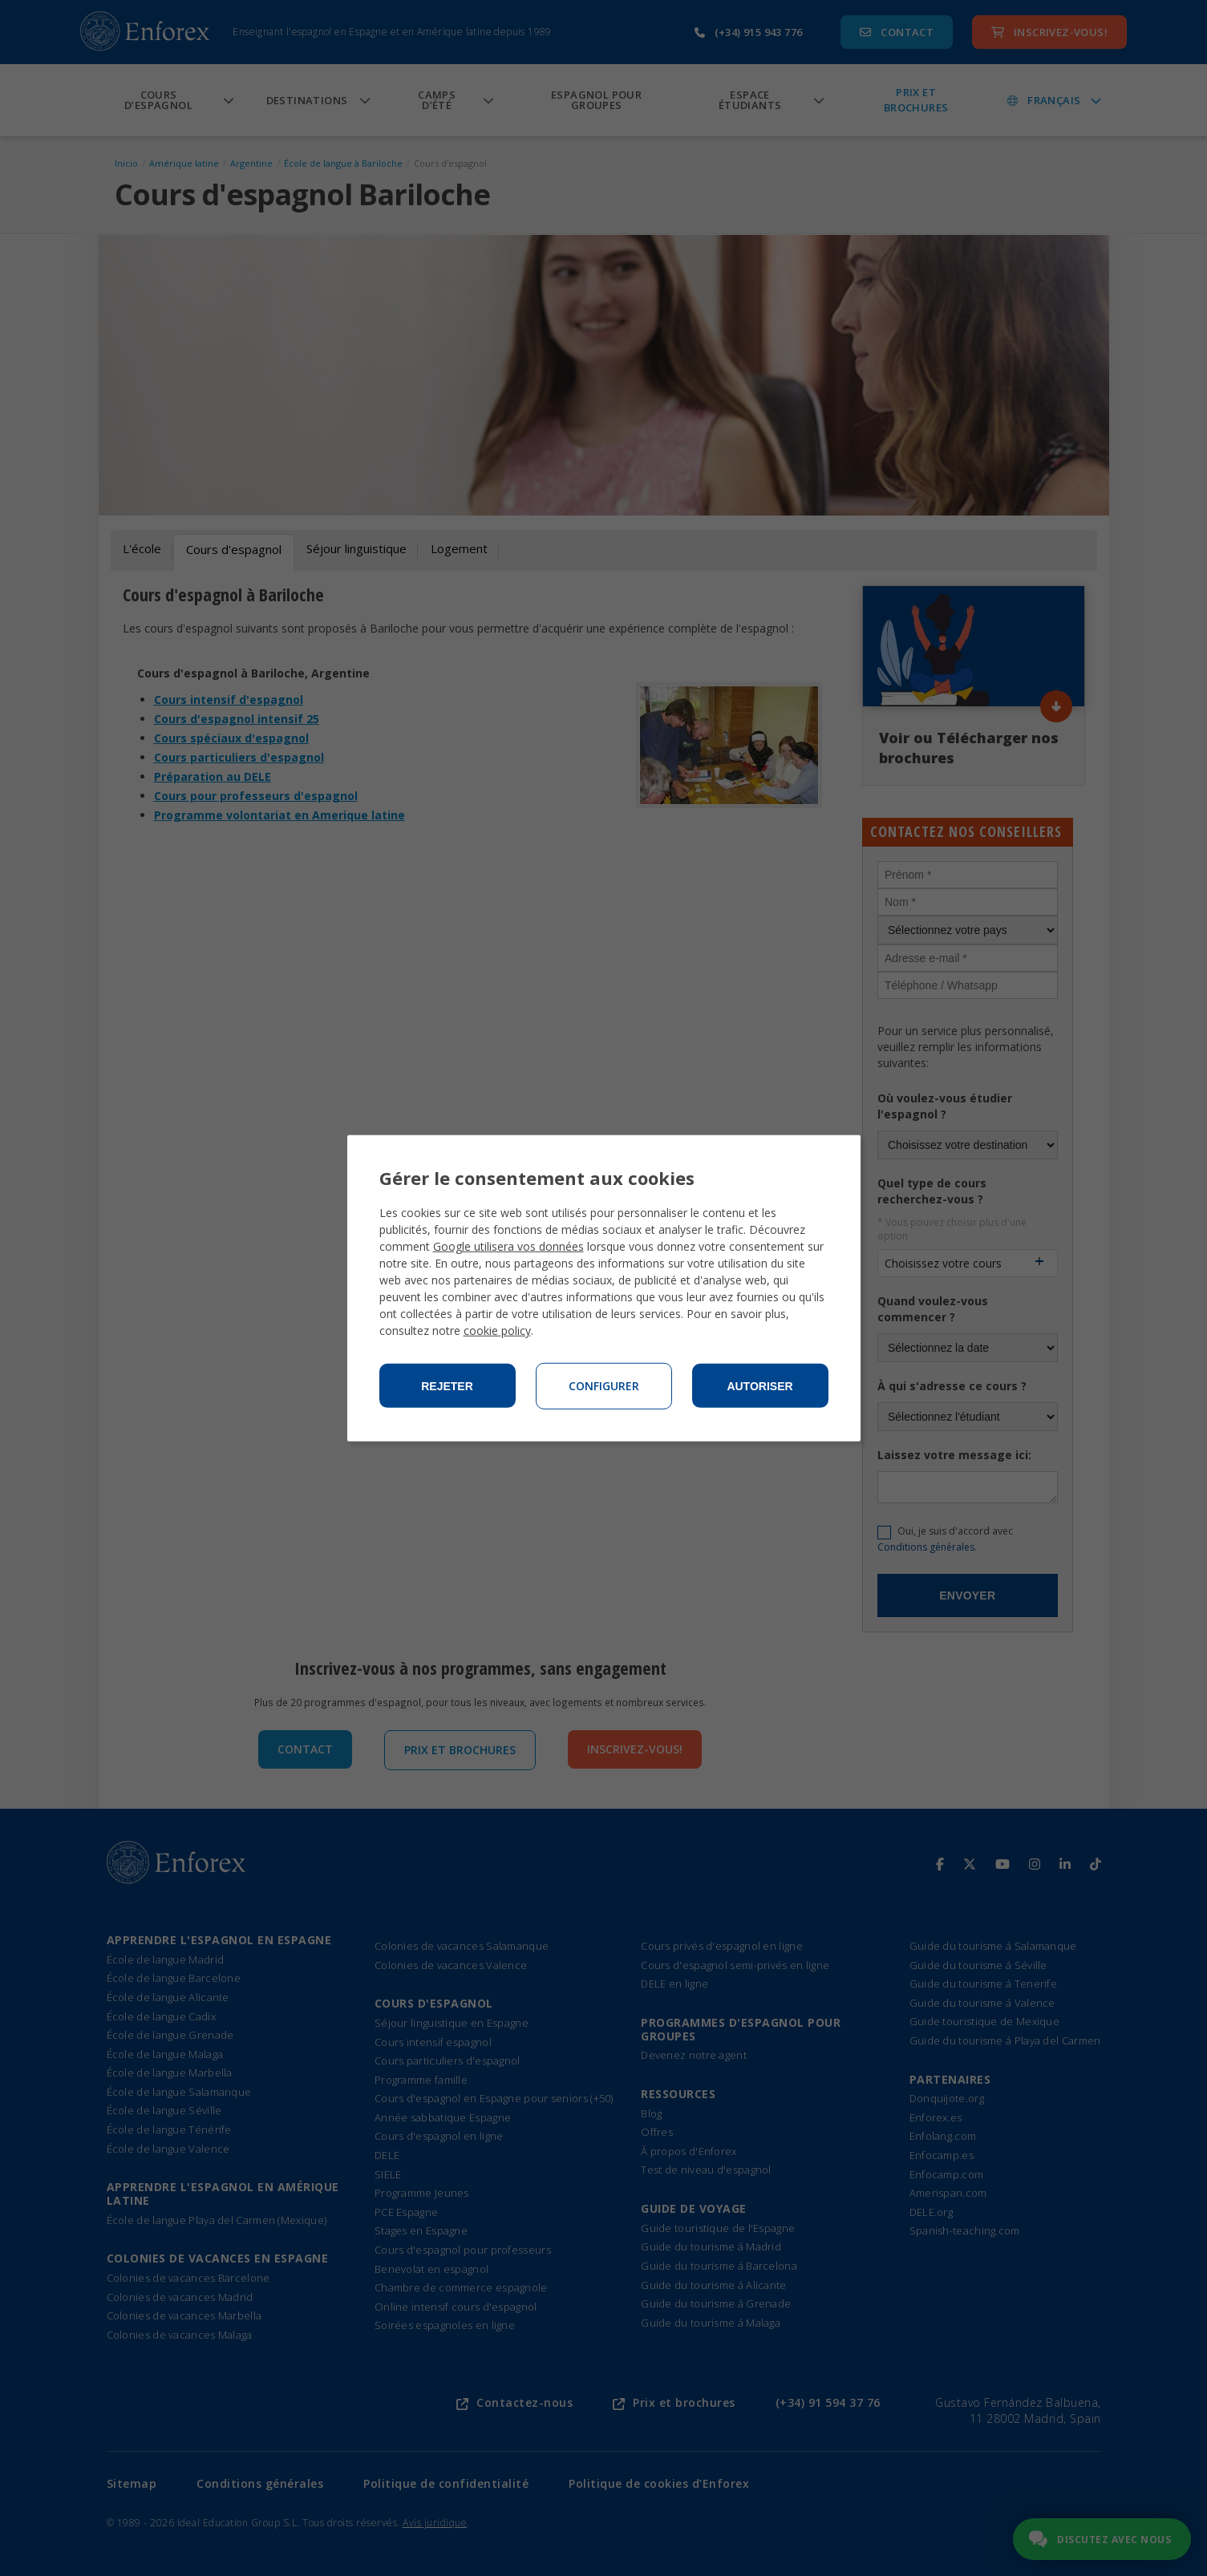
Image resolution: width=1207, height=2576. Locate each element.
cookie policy (497, 1330)
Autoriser (759, 1386)
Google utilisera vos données (508, 1246)
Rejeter (447, 1386)
